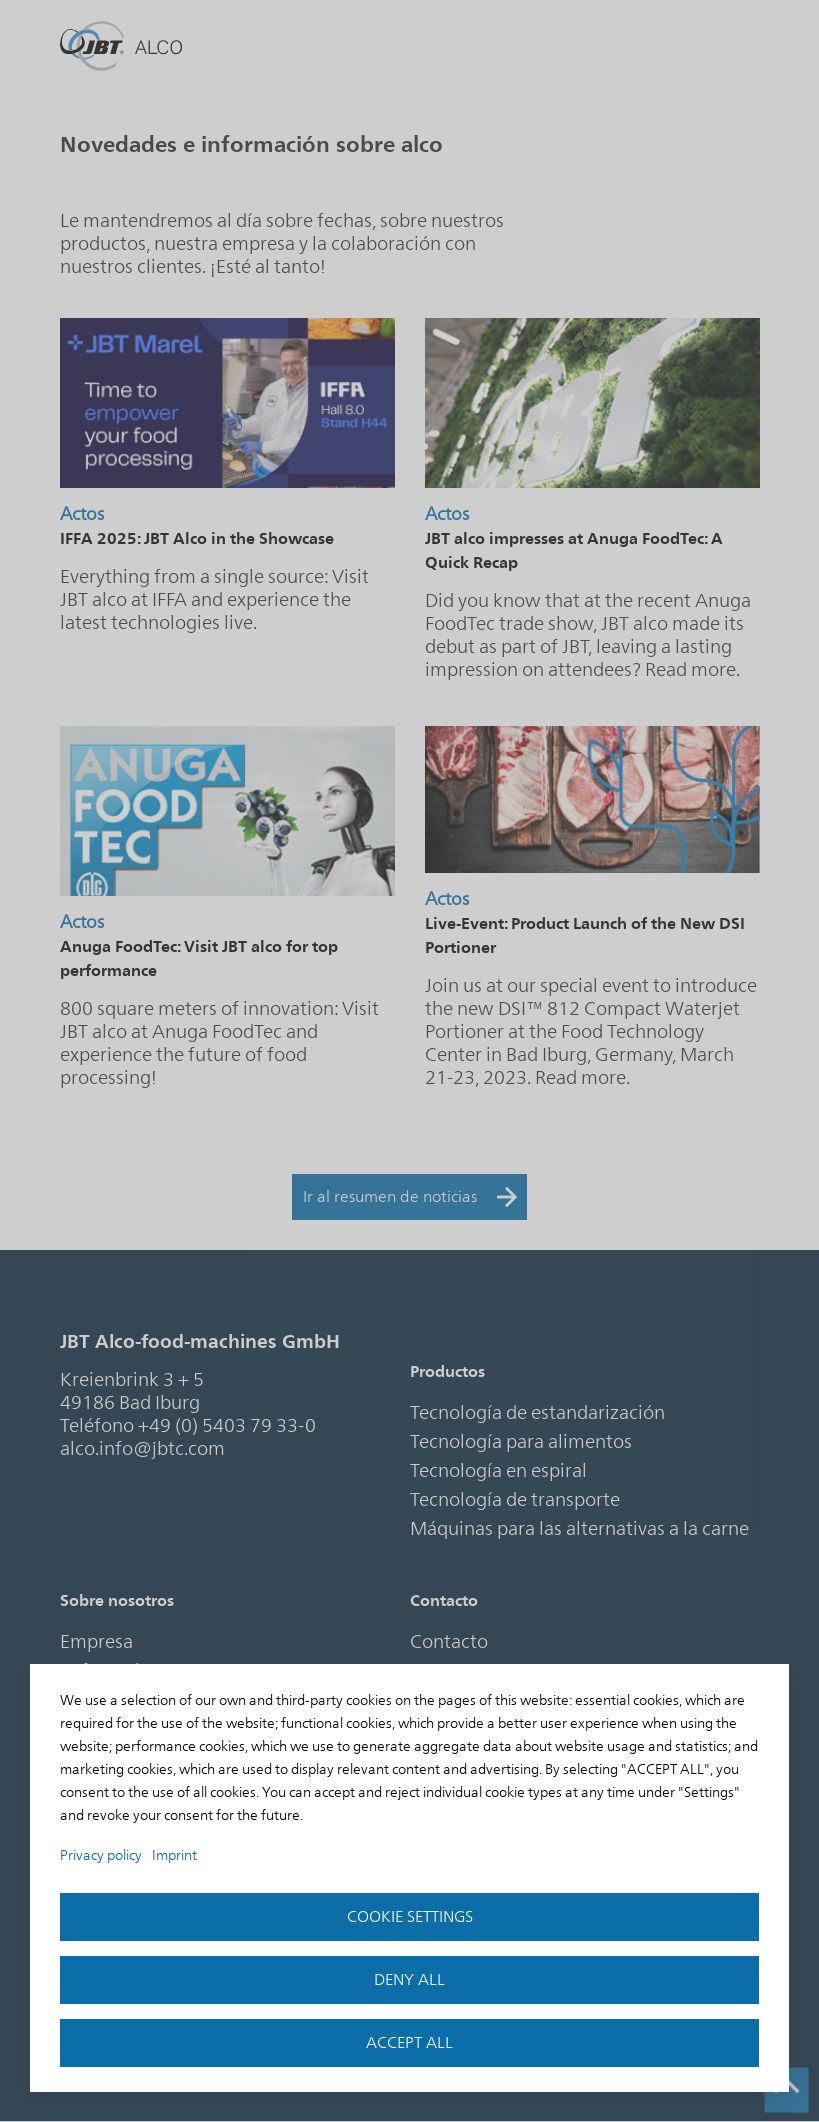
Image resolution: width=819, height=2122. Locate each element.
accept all (409, 2043)
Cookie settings (410, 1917)
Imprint (174, 1855)
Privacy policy (101, 1855)
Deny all (409, 1980)
